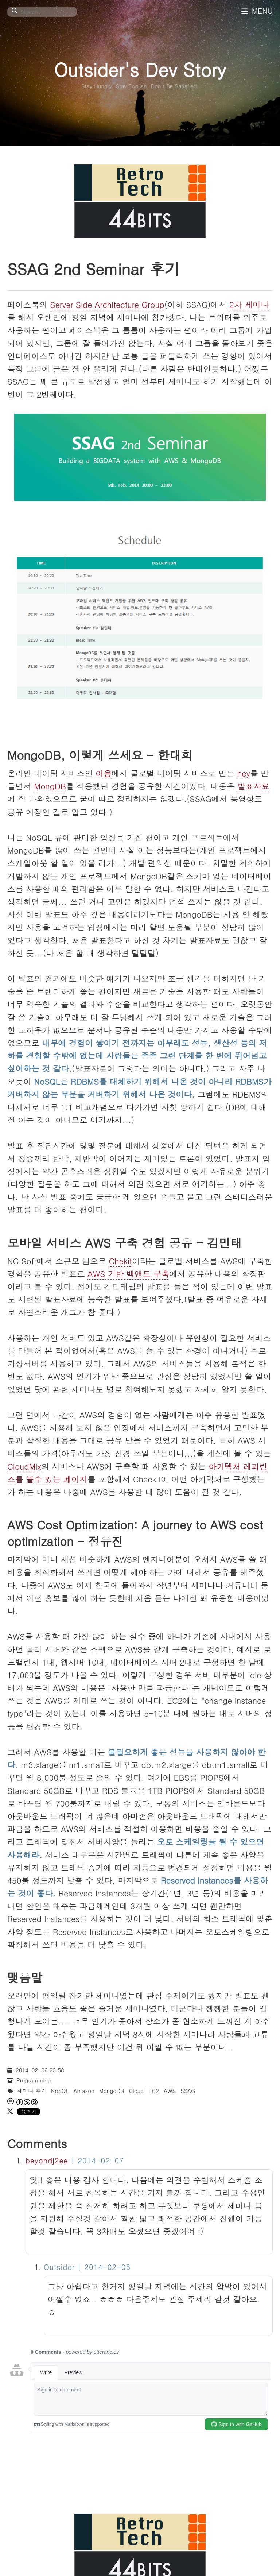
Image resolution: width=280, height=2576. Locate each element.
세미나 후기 (31, 2091)
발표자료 (253, 786)
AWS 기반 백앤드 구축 (128, 1273)
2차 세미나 (249, 304)
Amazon (83, 2091)
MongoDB (111, 2091)
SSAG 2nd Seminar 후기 (93, 268)
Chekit (120, 1260)
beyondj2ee (47, 2160)
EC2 (153, 2091)
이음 (104, 773)
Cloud (136, 2091)
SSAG (187, 2091)
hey (243, 773)
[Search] (42, 12)
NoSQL (60, 2091)
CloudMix (24, 1466)
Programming (33, 2080)
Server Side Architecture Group (107, 304)
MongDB (50, 786)
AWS (170, 2091)
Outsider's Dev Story (140, 69)
